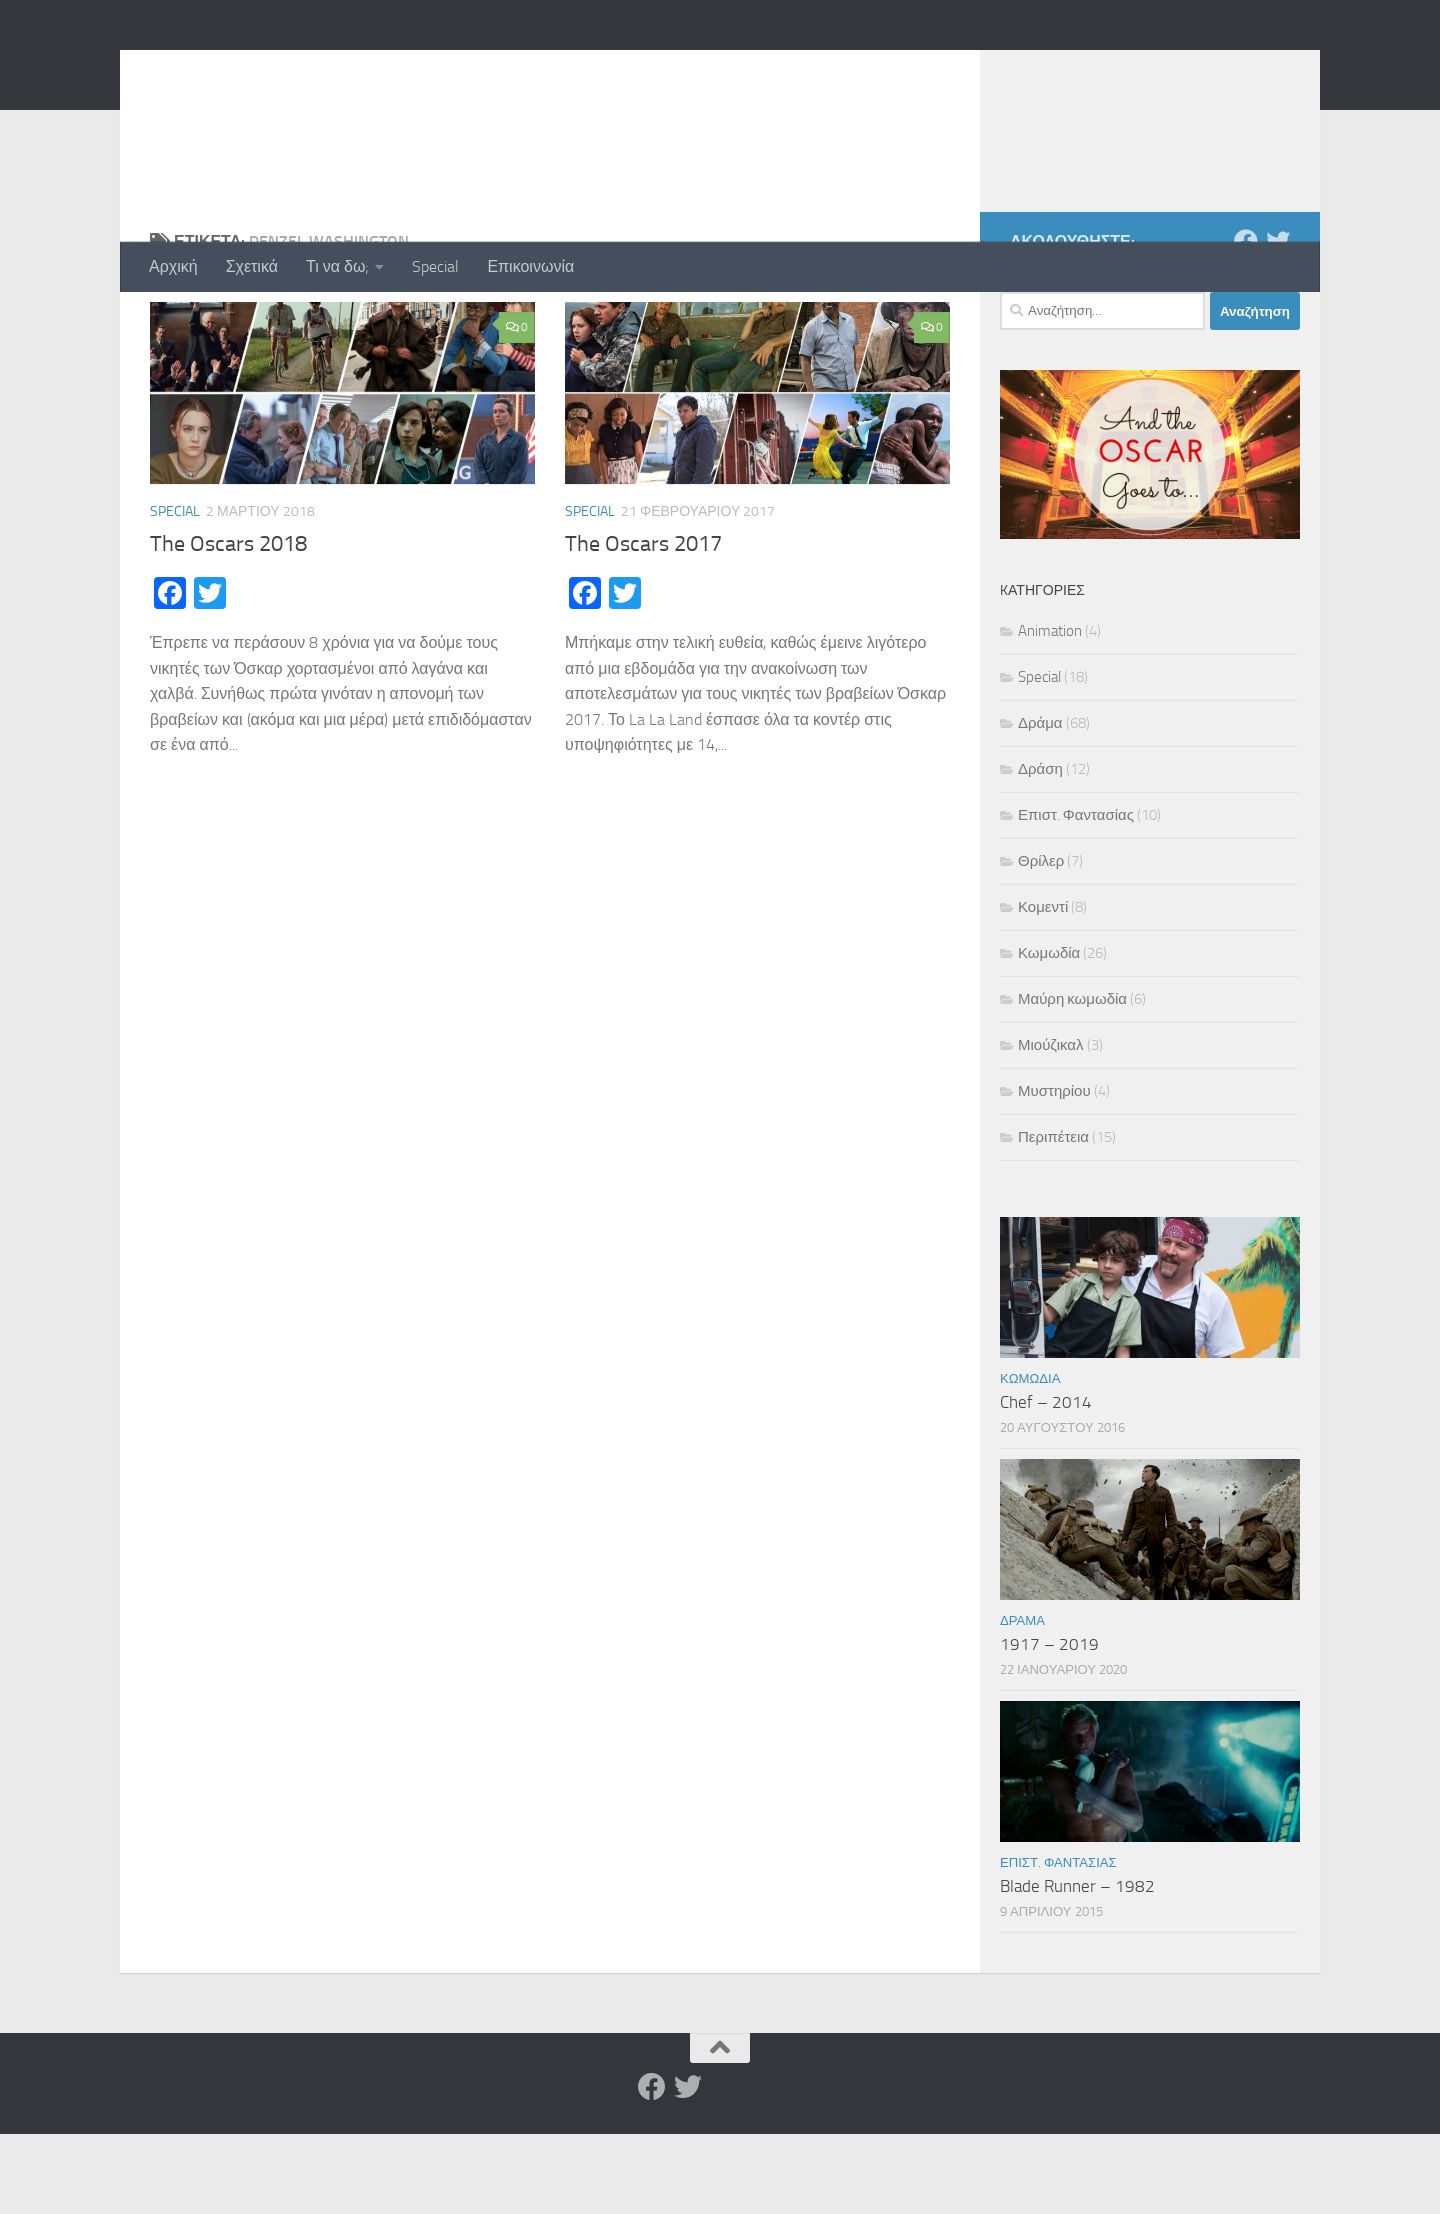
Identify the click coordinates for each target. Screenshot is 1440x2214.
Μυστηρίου (1054, 1171)
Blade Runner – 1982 (1077, 1966)
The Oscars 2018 (228, 624)
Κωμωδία (1049, 1033)
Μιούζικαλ (1051, 1125)
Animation (1050, 711)
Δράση (1040, 849)
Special (435, 266)
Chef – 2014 (1046, 1482)
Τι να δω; (337, 266)
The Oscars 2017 (643, 624)
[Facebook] (1246, 321)
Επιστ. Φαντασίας (1076, 895)
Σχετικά (252, 266)
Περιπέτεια (1053, 1217)
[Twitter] (1278, 321)
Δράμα (1040, 803)
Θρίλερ (1041, 941)
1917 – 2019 (1049, 1724)
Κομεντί (1043, 987)
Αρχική (173, 266)
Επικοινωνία (530, 266)
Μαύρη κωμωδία (1072, 1079)
